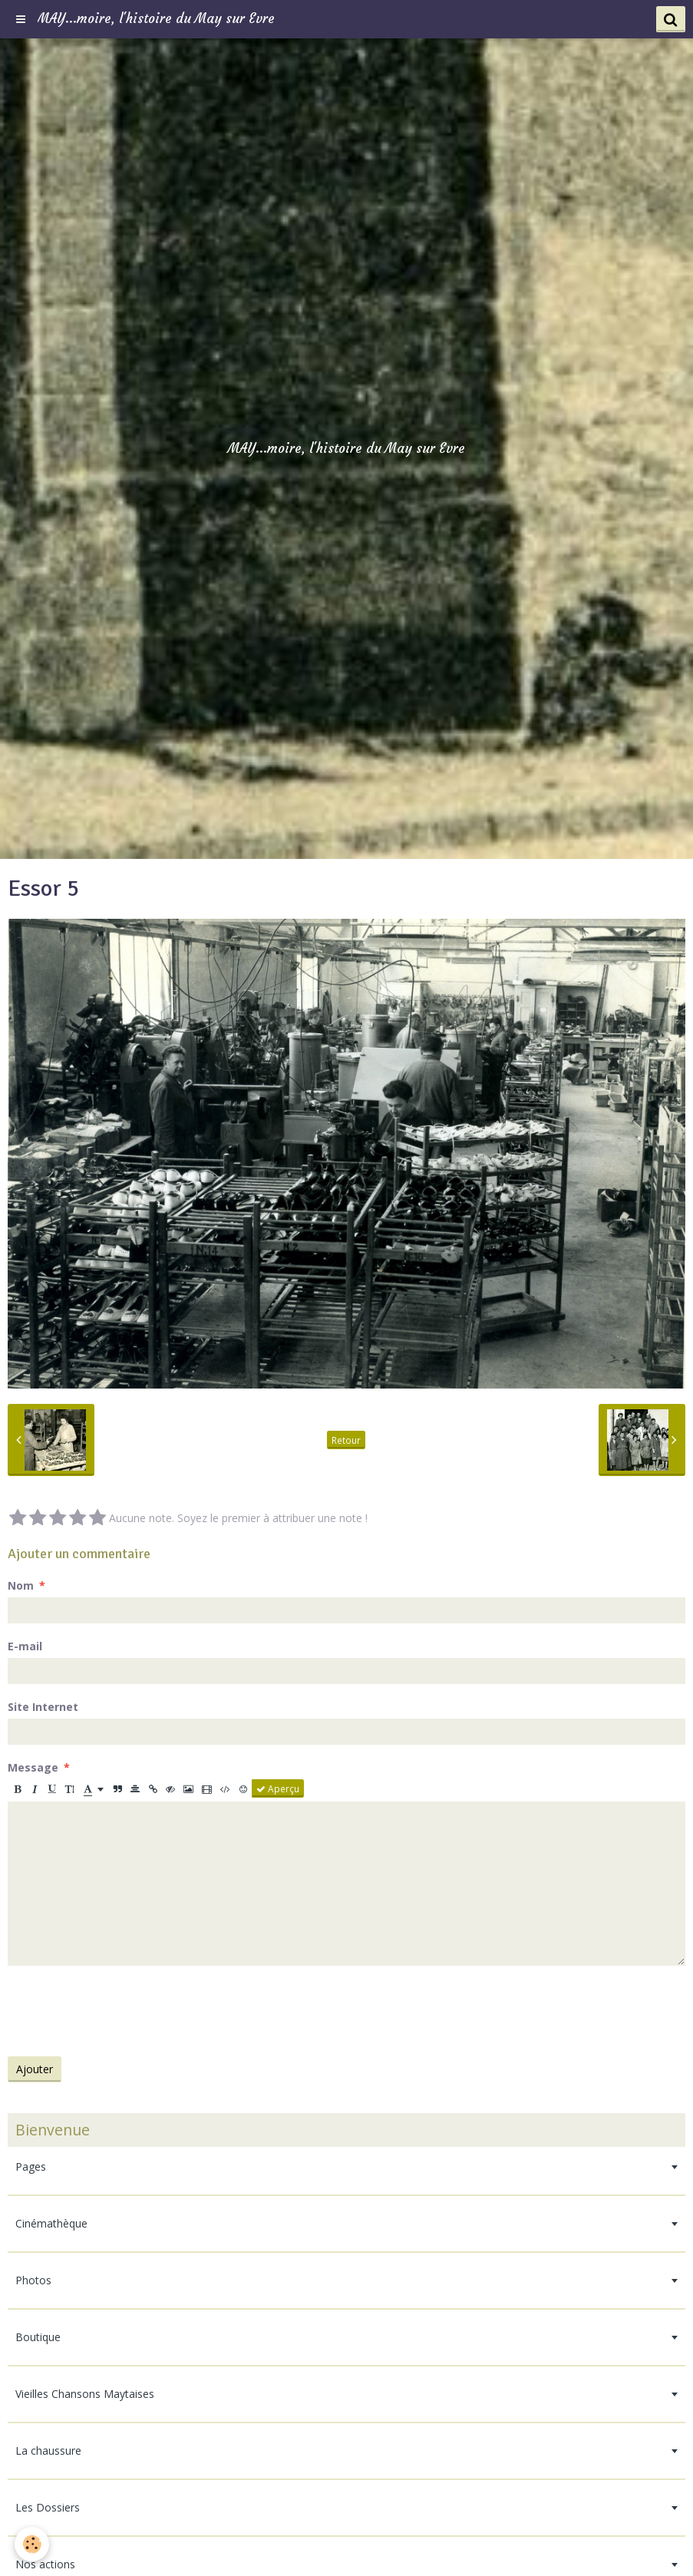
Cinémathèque (51, 2223)
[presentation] (124, 2011)
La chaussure (48, 2450)
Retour (346, 1440)
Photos (33, 2280)
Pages (30, 2166)
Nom (21, 1585)
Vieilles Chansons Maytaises (84, 2393)
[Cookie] (32, 2544)
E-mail (25, 1646)
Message (33, 1767)
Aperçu (277, 1788)
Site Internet (43, 1706)
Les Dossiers (47, 2507)
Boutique (38, 2337)
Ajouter (34, 2069)
